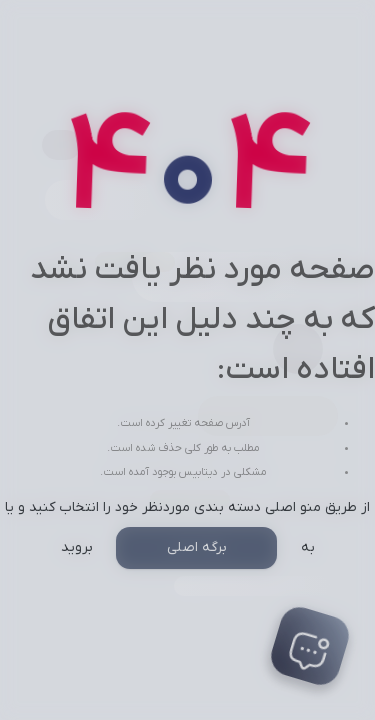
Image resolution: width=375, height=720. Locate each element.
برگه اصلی (197, 547)
